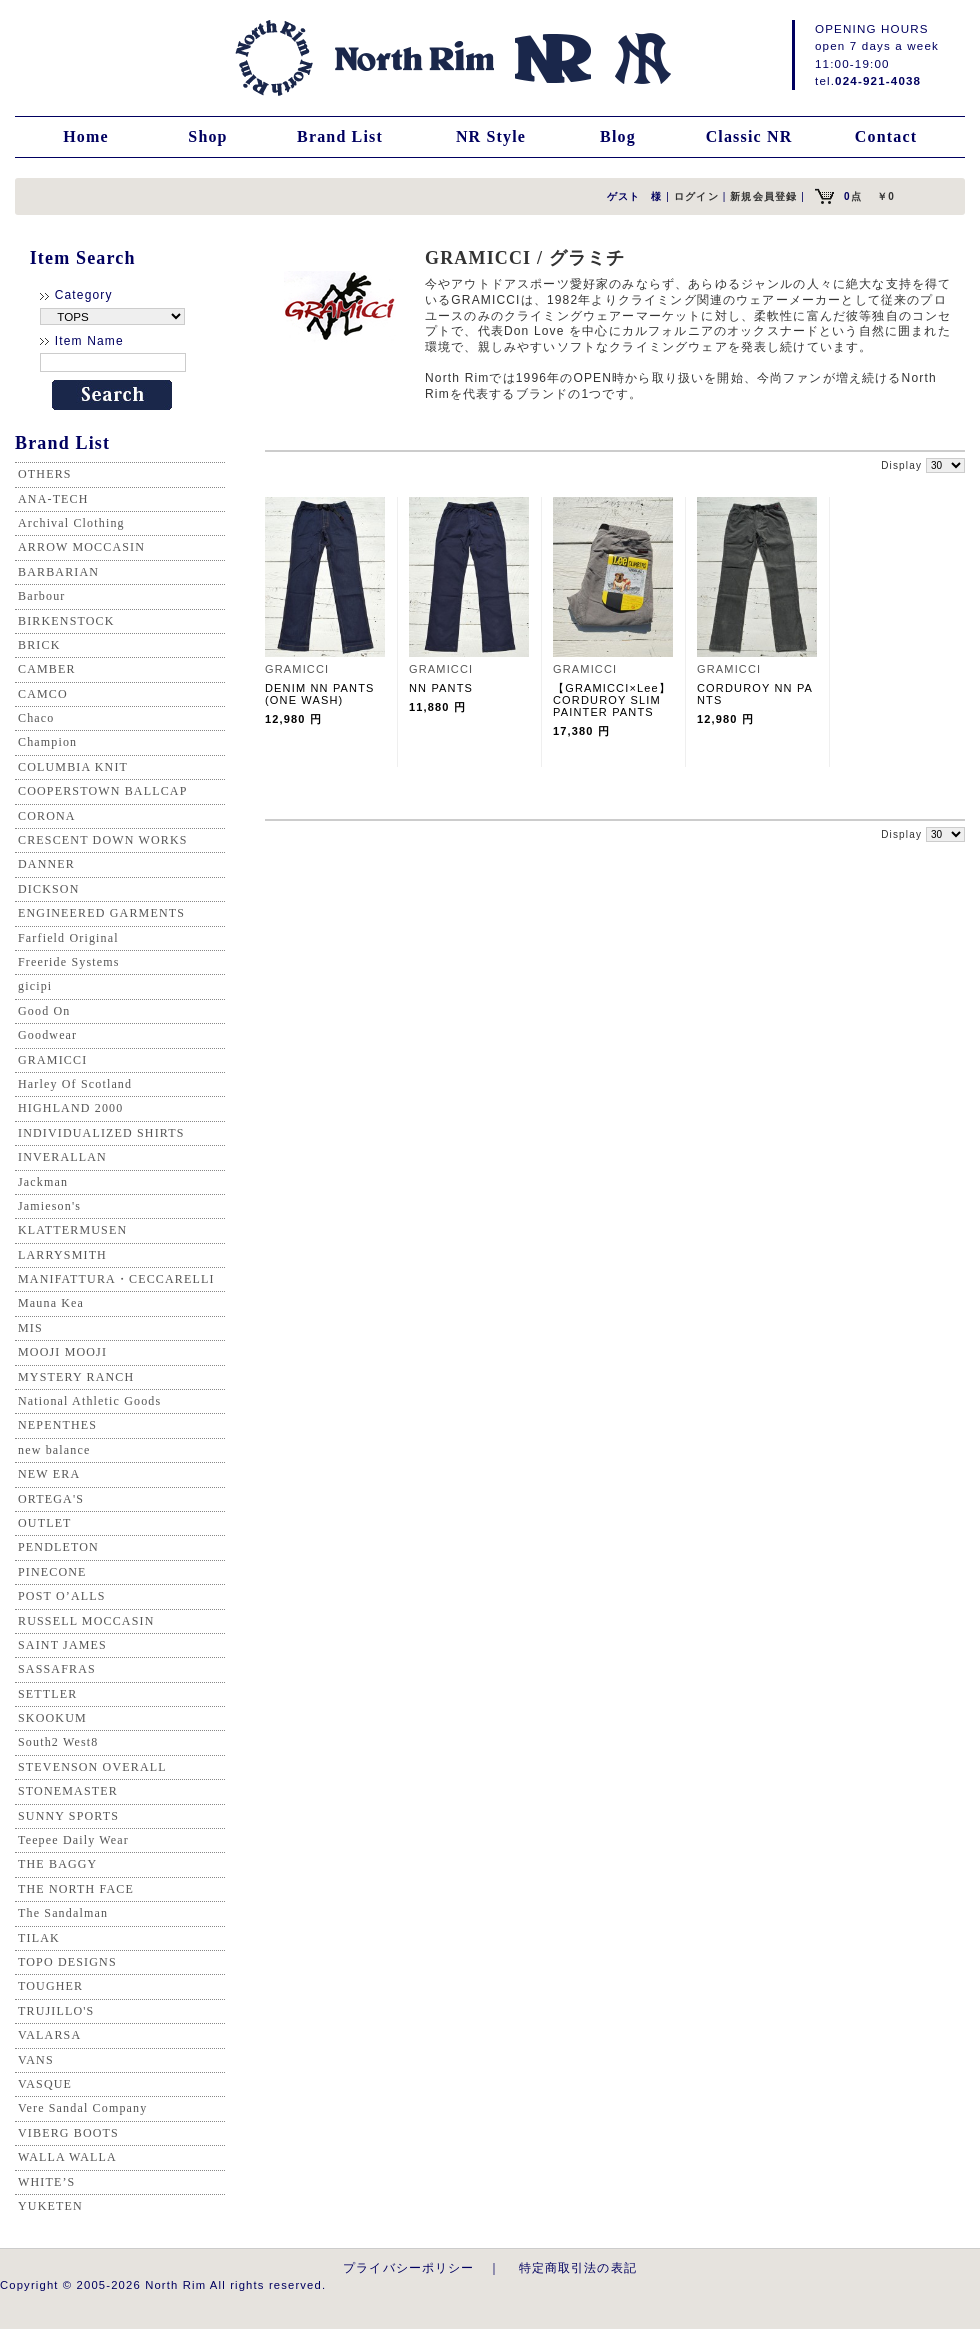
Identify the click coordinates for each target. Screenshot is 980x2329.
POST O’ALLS (62, 1596)
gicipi (35, 986)
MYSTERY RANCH (76, 1377)
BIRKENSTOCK (66, 621)
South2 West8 (58, 1742)
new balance (54, 1450)
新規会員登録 (763, 196)
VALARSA (49, 2035)
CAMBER (47, 669)
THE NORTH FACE (76, 1889)
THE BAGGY (57, 1864)
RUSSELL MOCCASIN (86, 1621)
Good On (44, 1011)
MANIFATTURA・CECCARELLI (116, 1279)
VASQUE (45, 2084)
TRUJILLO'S (56, 2011)
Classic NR (749, 136)
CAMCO (43, 694)
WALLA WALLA (67, 2157)
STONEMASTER (68, 1791)
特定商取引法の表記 (578, 2267)
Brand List (340, 136)
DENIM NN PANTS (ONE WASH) (326, 694)
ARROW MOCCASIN (81, 547)
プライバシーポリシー (409, 2267)
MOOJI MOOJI (62, 1352)
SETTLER (47, 1694)
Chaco (36, 718)
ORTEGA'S (51, 1499)
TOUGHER (50, 1986)
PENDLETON (58, 1547)
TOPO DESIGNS (67, 1962)
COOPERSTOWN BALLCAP (103, 791)
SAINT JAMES (62, 1645)
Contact (886, 136)
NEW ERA (49, 1474)
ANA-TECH (53, 499)
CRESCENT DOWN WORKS (103, 840)
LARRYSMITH (62, 1255)
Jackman (43, 1182)
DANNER (46, 864)
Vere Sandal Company (82, 2108)
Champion (47, 742)
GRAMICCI (52, 1060)
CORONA (47, 816)
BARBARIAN (58, 572)
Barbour (41, 596)
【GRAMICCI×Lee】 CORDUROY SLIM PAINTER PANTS (618, 700)
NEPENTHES (57, 1425)
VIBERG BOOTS (68, 2133)
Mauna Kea (51, 1303)
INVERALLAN (62, 1157)
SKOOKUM (52, 1718)
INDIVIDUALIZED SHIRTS (101, 1133)
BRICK (39, 645)
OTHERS (45, 474)
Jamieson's (49, 1206)
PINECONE (52, 1572)
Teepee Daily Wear (73, 1840)
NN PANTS (447, 688)
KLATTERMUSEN (72, 1230)
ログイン (696, 196)
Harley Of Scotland (75, 1084)
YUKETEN (50, 2206)
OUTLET (45, 1523)
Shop (207, 136)
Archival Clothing (71, 523)
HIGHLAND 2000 (70, 1108)
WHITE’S (46, 2182)
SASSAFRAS (57, 1669)
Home (86, 136)
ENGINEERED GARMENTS (101, 913)
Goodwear (47, 1035)
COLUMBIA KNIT (73, 767)
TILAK (39, 1938)
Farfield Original (68, 938)
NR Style (491, 136)
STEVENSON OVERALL (92, 1767)
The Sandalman (63, 1913)
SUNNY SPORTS (68, 1816)
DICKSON (48, 889)
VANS (36, 2060)
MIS (30, 1328)
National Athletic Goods (89, 1401)
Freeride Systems (69, 962)
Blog (618, 136)
